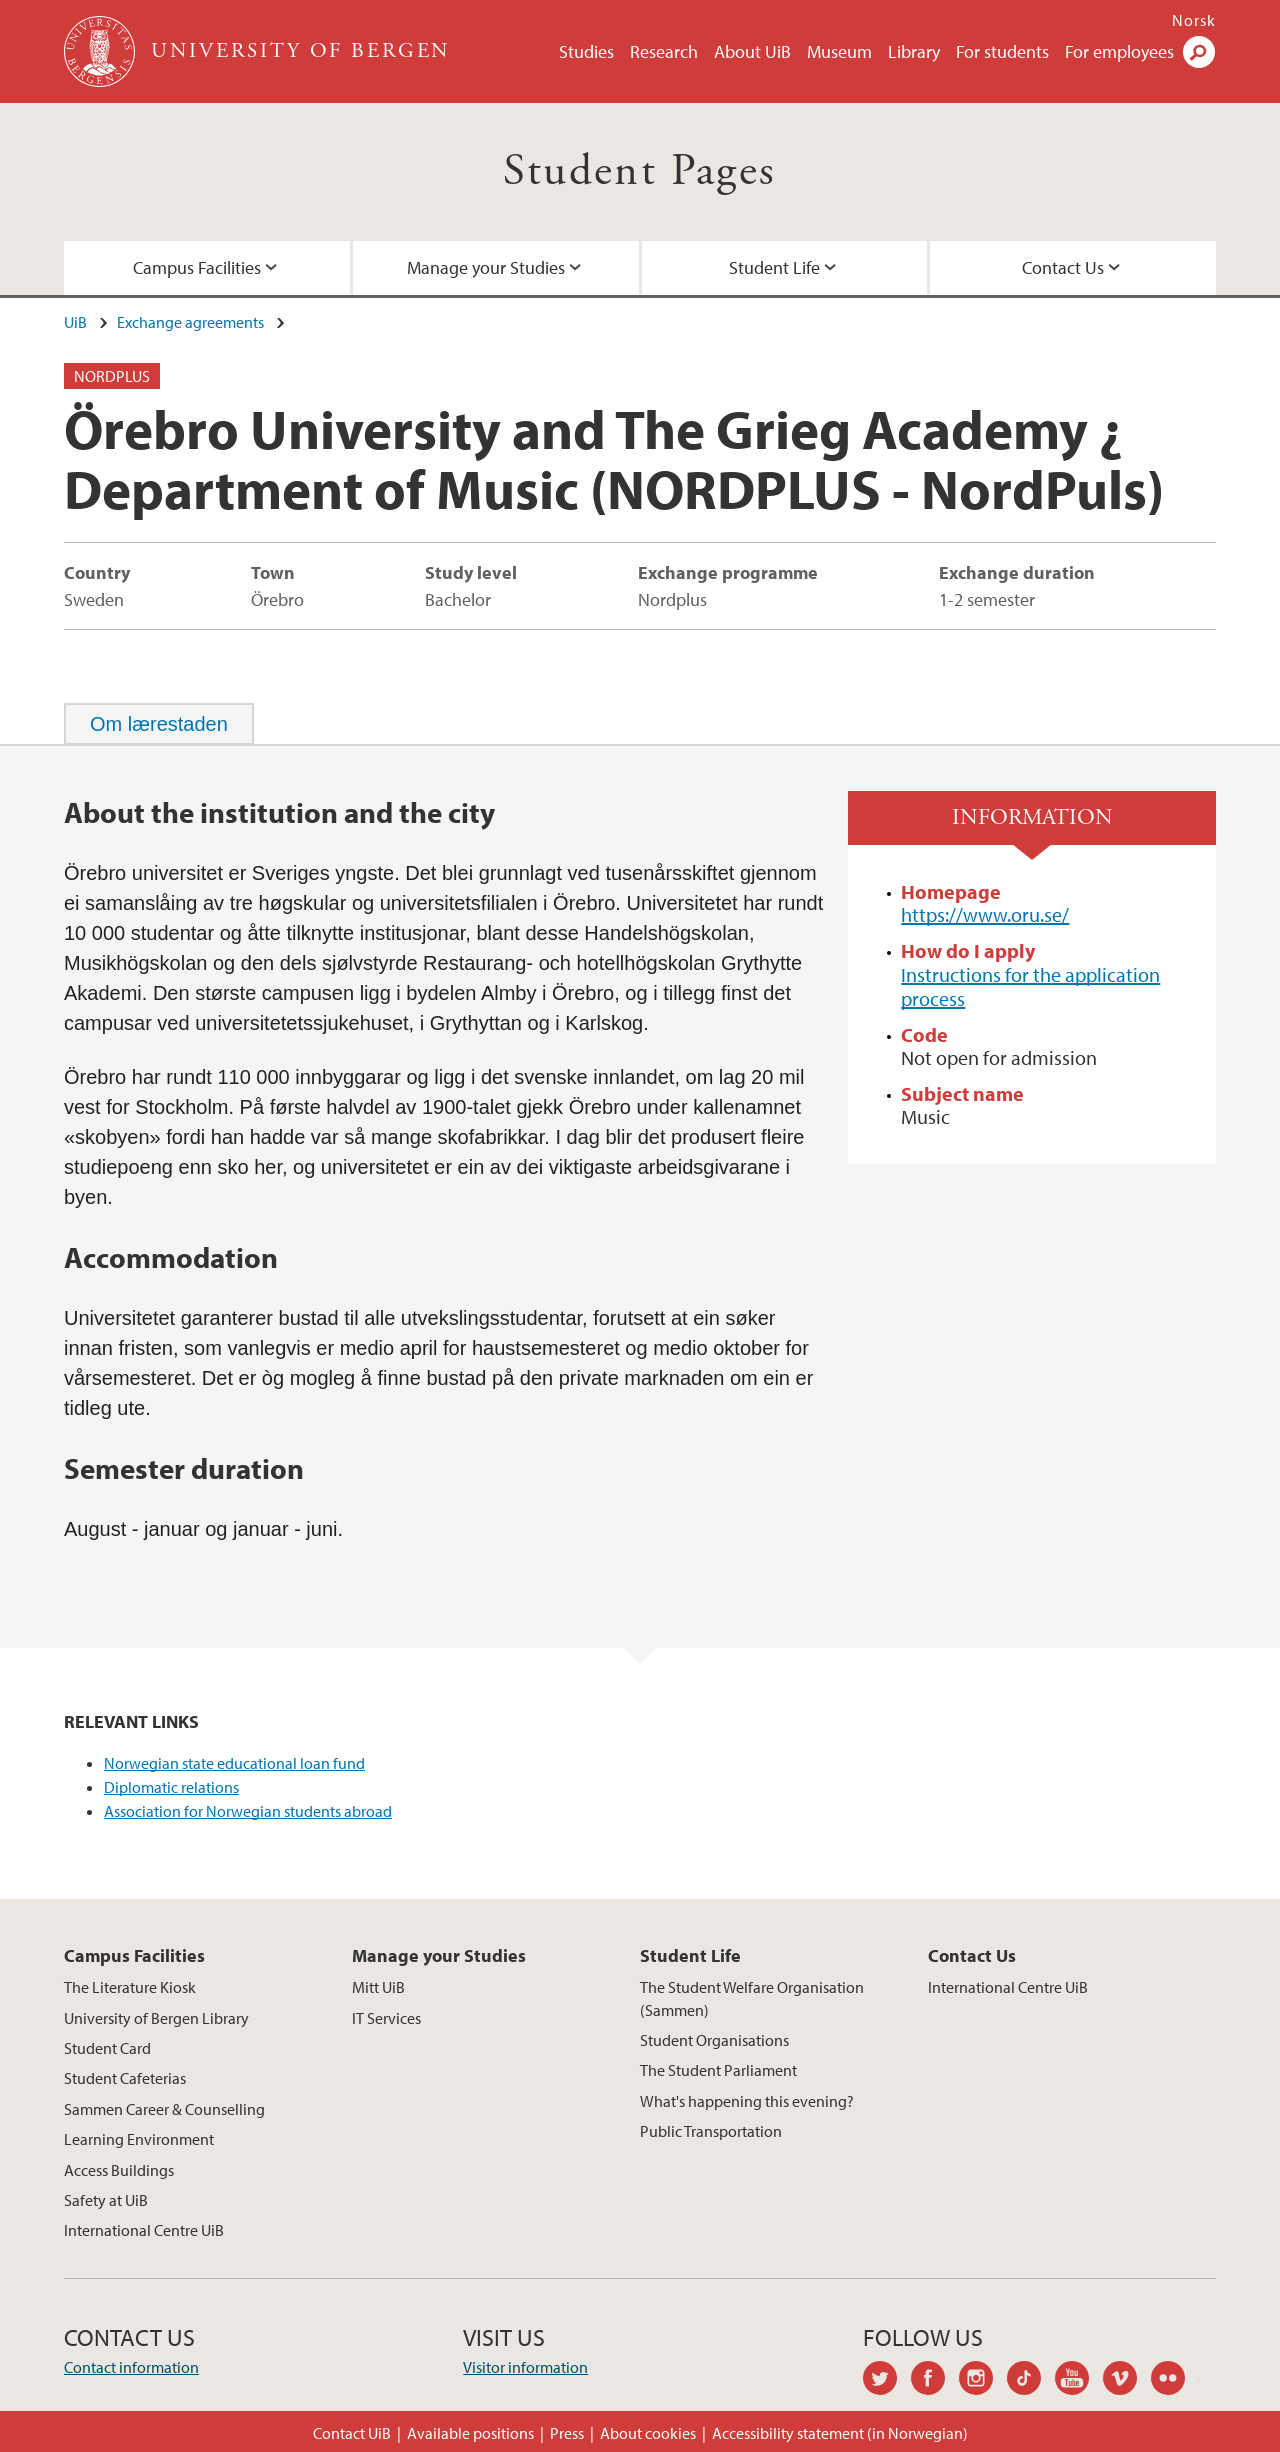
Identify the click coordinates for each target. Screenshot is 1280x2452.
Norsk (1194, 20)
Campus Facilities (197, 267)
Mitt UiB (378, 1987)
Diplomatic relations (171, 1787)
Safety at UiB (106, 2200)
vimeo (1127, 2381)
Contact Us (1063, 267)
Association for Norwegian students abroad (248, 1811)
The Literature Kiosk (130, 1987)
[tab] (159, 724)
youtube (1079, 2381)
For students (1002, 51)
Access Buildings (119, 2170)
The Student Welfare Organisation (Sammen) (752, 1998)
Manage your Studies (486, 267)
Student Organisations (714, 2040)
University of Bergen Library (156, 2018)
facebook (935, 2381)
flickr (1175, 2381)
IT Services (386, 2018)
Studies (586, 51)
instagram (983, 2381)
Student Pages (639, 171)
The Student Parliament (718, 2070)
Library (914, 51)
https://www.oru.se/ (985, 914)
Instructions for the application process (1030, 986)
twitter (887, 2381)
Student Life (774, 267)
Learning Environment (139, 2139)
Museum (839, 51)
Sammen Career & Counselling (164, 2109)
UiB (75, 322)
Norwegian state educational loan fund (234, 1763)
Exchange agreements (190, 322)
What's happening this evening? (747, 2101)
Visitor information (525, 2367)
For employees (1119, 51)
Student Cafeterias (125, 2078)
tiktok (1031, 2381)
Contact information (131, 2367)
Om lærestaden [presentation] (159, 724)
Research (664, 51)
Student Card (107, 2048)
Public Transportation (711, 2131)
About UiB (752, 51)
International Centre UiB (144, 2230)
